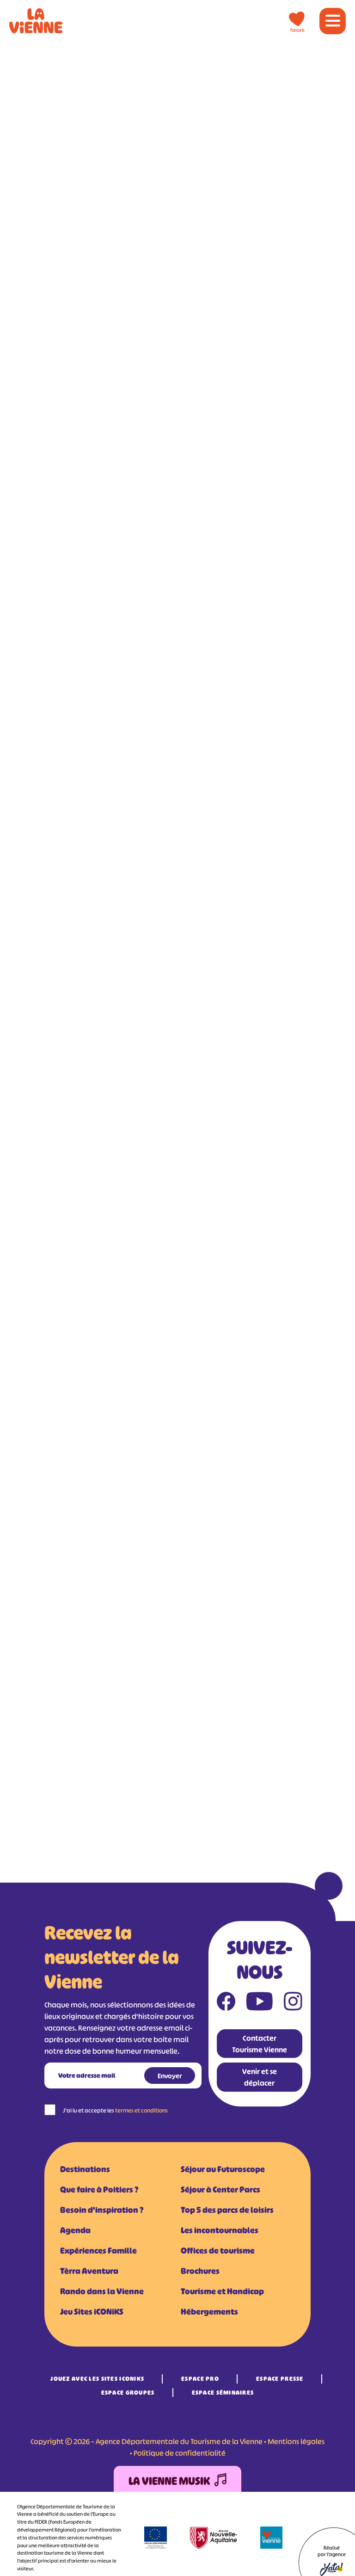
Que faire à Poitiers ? (99, 2189)
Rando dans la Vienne (102, 2291)
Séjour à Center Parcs (220, 2189)
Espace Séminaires (223, 2393)
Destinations (85, 2169)
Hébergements (209, 2311)
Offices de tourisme (218, 2250)
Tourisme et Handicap (222, 2291)
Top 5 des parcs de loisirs (227, 2210)
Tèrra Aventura (89, 2271)
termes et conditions (141, 2110)
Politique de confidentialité (180, 2453)
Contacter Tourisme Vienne (259, 2044)
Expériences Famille (98, 2250)
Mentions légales (296, 2441)
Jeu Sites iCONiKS (91, 2311)
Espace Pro (200, 2379)
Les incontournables (219, 2230)
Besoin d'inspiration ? (101, 2210)
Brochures (200, 2271)
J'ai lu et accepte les (115, 2110)
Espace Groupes (128, 2393)
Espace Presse (280, 2379)
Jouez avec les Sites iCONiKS (97, 2379)
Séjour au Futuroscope (223, 2169)
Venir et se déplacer (259, 2077)
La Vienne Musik (177, 2481)
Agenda (75, 2230)
